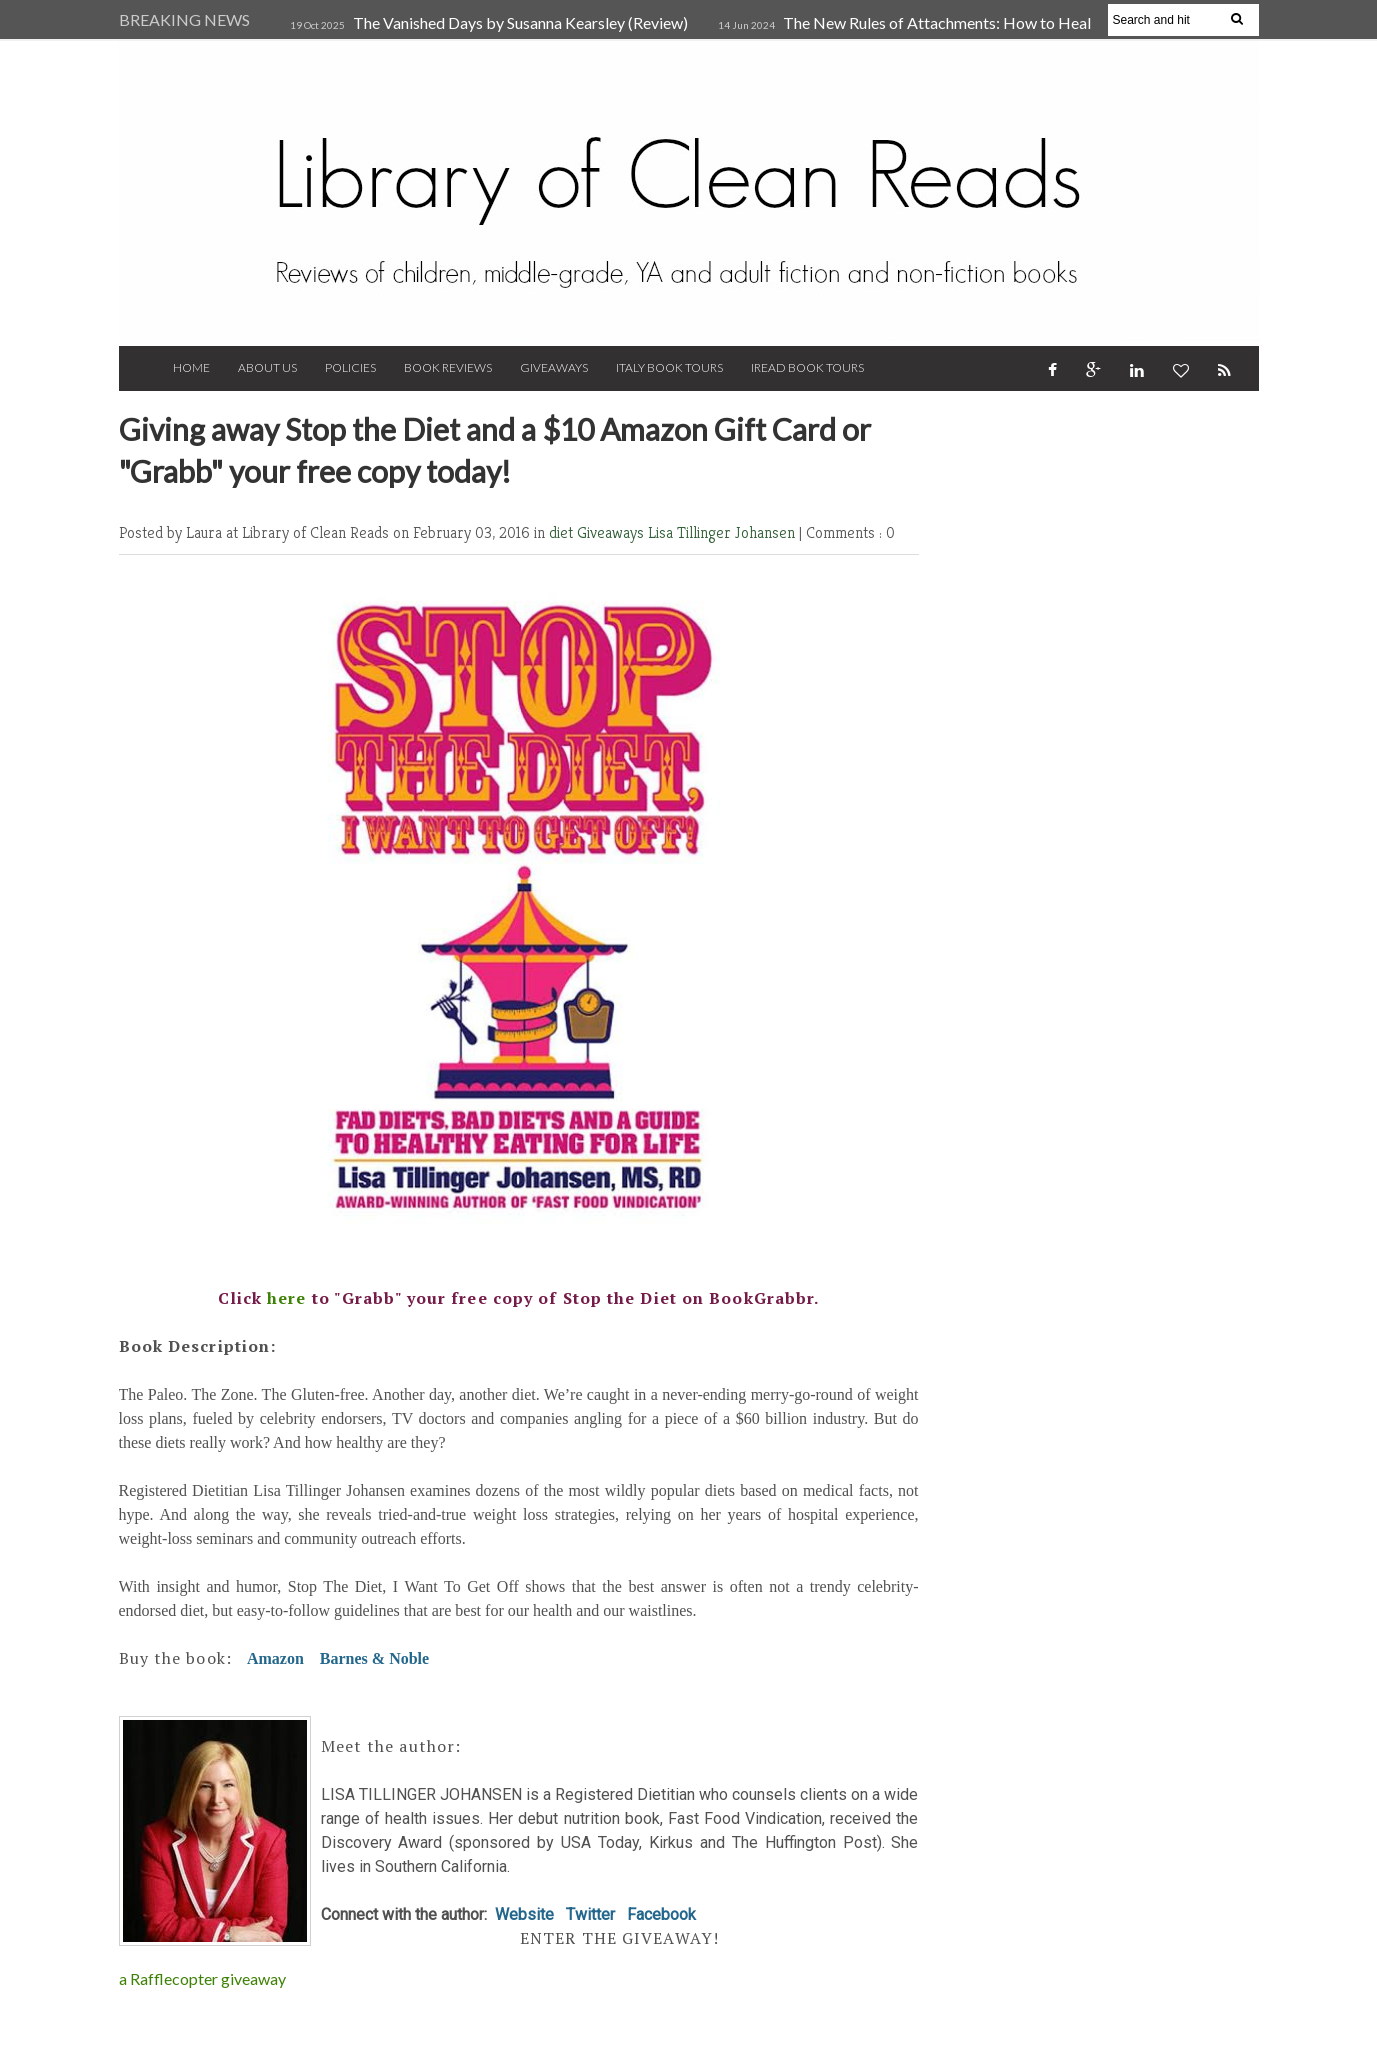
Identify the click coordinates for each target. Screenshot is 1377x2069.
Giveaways (554, 367)
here (286, 1298)
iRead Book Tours (807, 367)
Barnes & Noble (374, 1658)
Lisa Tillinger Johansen (723, 532)
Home (191, 367)
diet (563, 532)
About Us (267, 367)
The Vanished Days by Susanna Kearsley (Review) (520, 22)
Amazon (275, 1658)
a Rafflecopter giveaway (202, 1978)
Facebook (661, 1914)
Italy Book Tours (669, 367)
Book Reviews (448, 367)
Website (524, 1914)
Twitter (590, 1914)
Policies (350, 367)
